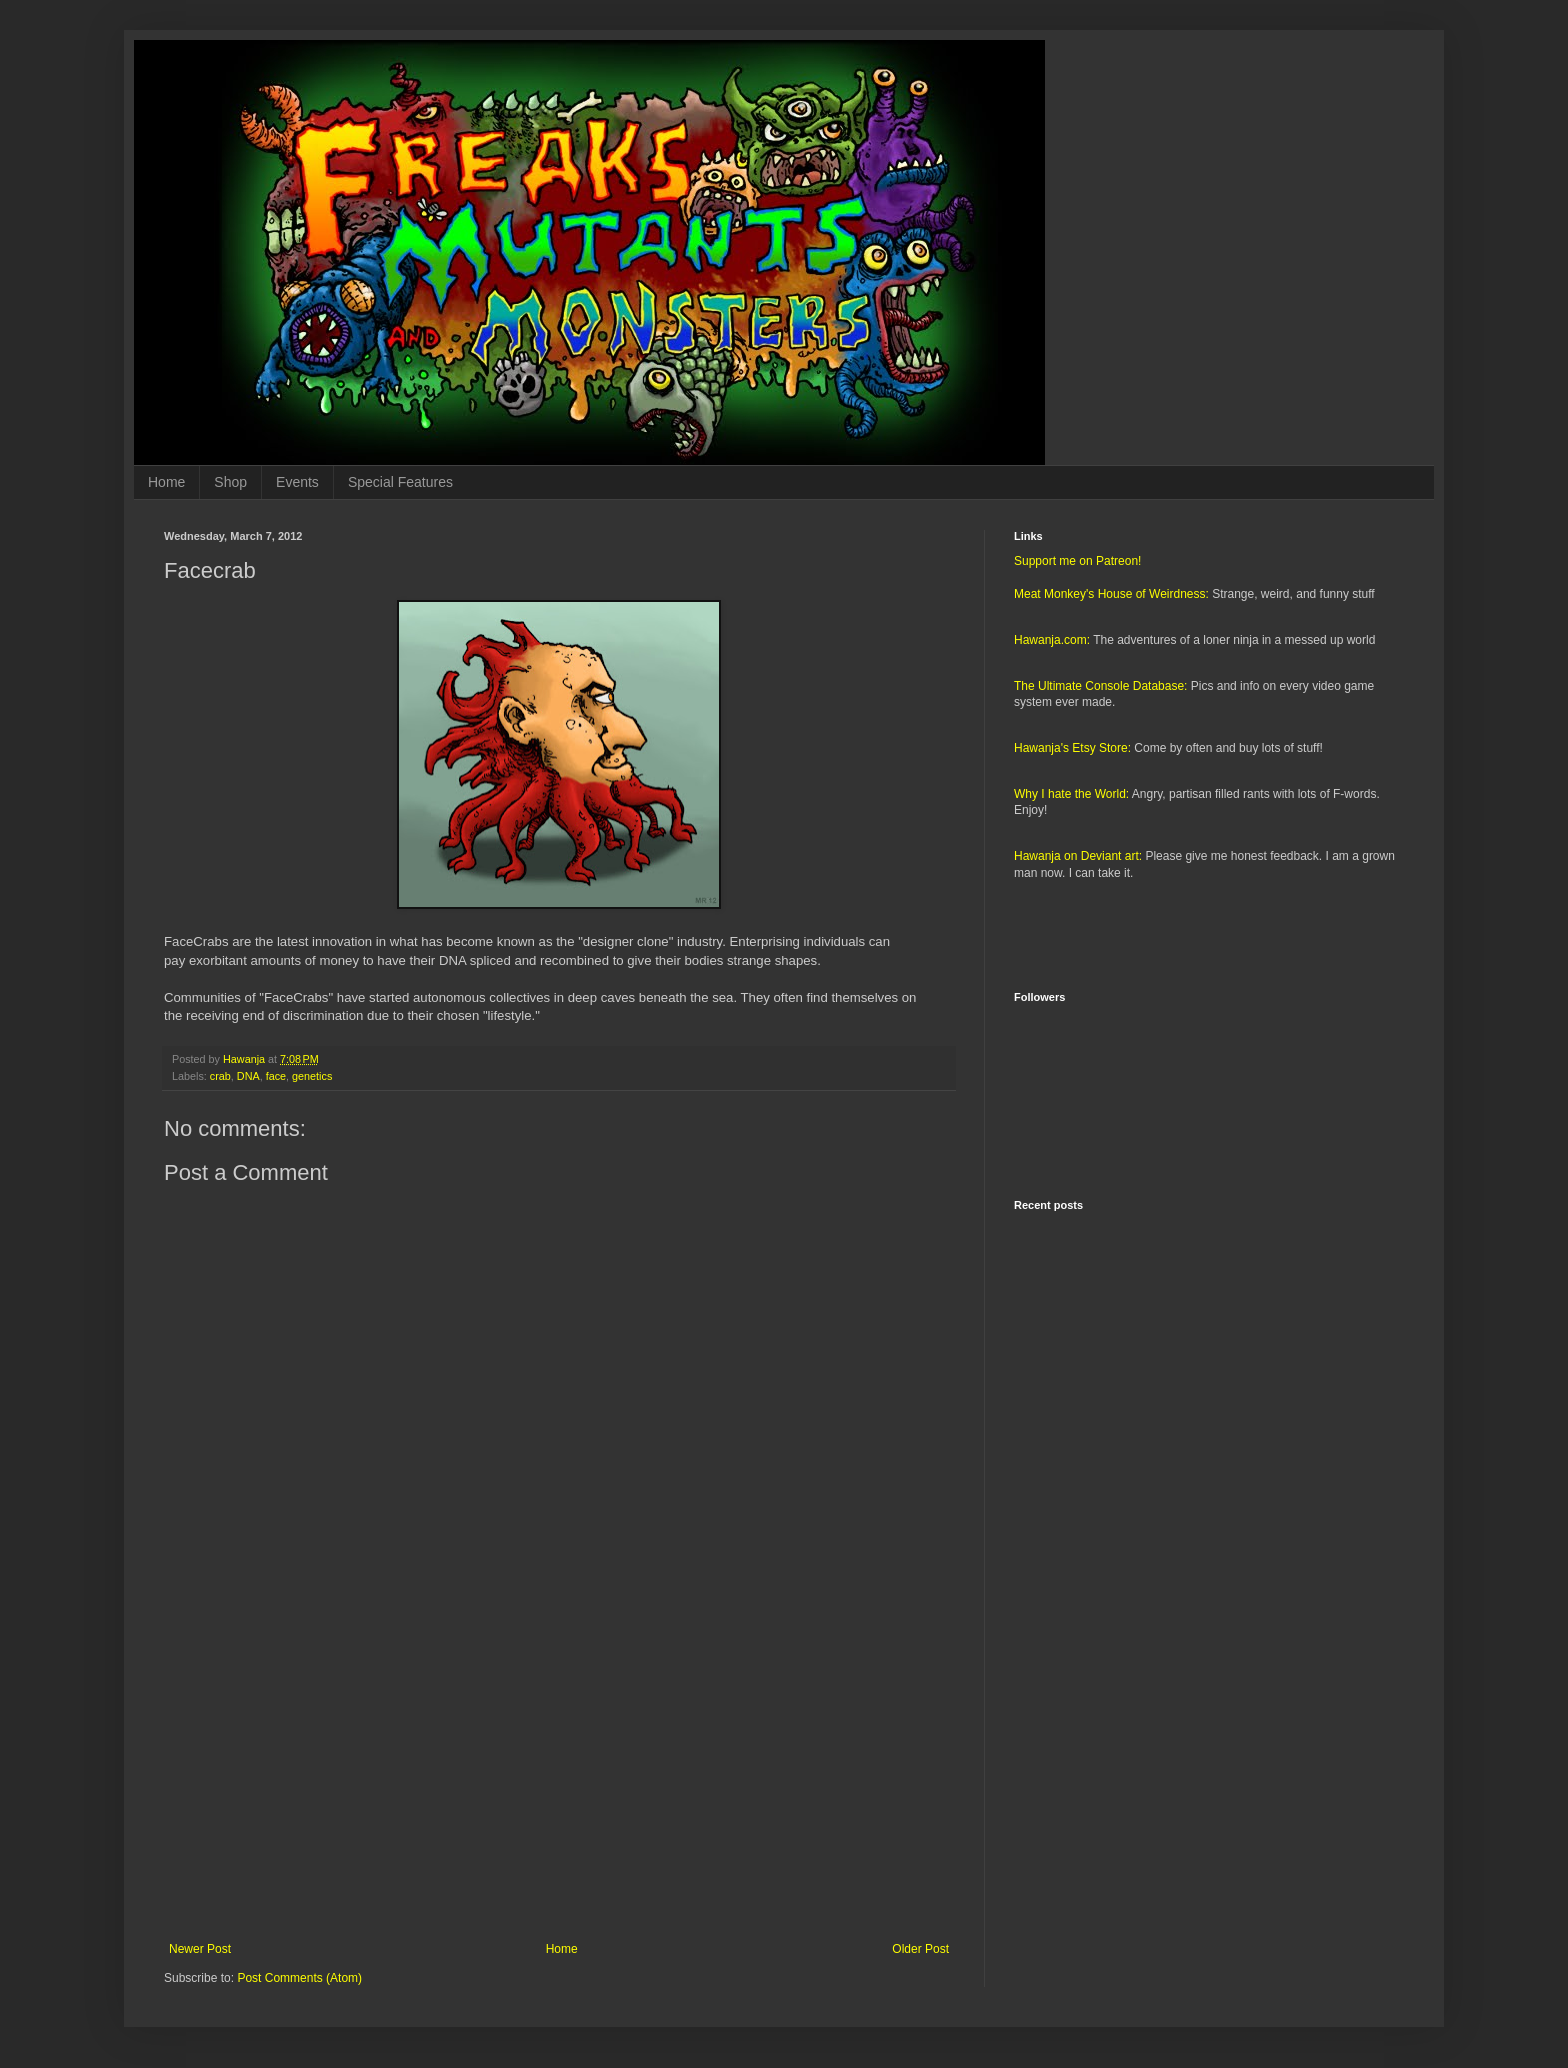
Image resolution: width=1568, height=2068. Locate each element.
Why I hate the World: (1071, 794)
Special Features (400, 482)
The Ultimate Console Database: (1100, 686)
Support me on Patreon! (1077, 561)
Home (166, 482)
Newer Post (200, 1949)
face (276, 1076)
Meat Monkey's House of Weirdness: (1111, 594)
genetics (312, 1076)
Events (297, 482)
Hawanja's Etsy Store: (1072, 748)
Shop (230, 482)
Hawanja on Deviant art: (1078, 856)
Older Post (920, 1949)
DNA (248, 1076)
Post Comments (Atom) (299, 1978)
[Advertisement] (559, 1777)
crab (220, 1076)
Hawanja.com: (1052, 640)
